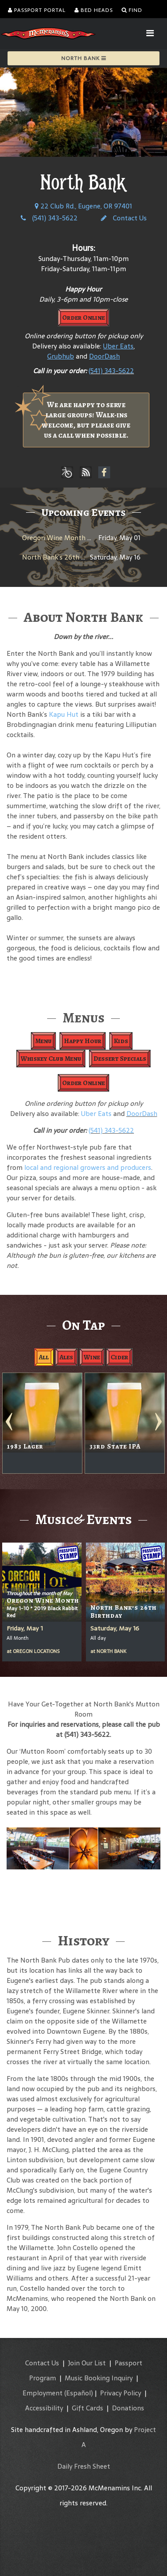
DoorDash (141, 1113)
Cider (119, 1357)
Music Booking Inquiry (99, 2377)
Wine (92, 1357)
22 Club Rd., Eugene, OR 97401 (83, 206)
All (44, 1357)
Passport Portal (37, 10)
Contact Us (124, 217)
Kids (121, 1040)
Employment (42, 2392)
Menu (43, 1040)
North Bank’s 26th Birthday (65, 557)
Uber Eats (96, 1113)
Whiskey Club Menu (51, 1058)
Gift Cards (87, 2407)
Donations (128, 2407)
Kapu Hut (63, 714)
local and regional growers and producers (87, 1167)
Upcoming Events (83, 512)
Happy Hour (82, 1040)
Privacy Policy (120, 2392)
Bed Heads (93, 10)
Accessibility (44, 2407)
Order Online (83, 317)
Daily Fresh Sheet (83, 2466)
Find (132, 10)
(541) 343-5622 (49, 217)
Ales (66, 1357)
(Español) (78, 2392)
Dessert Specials (119, 1058)
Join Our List (87, 2362)
